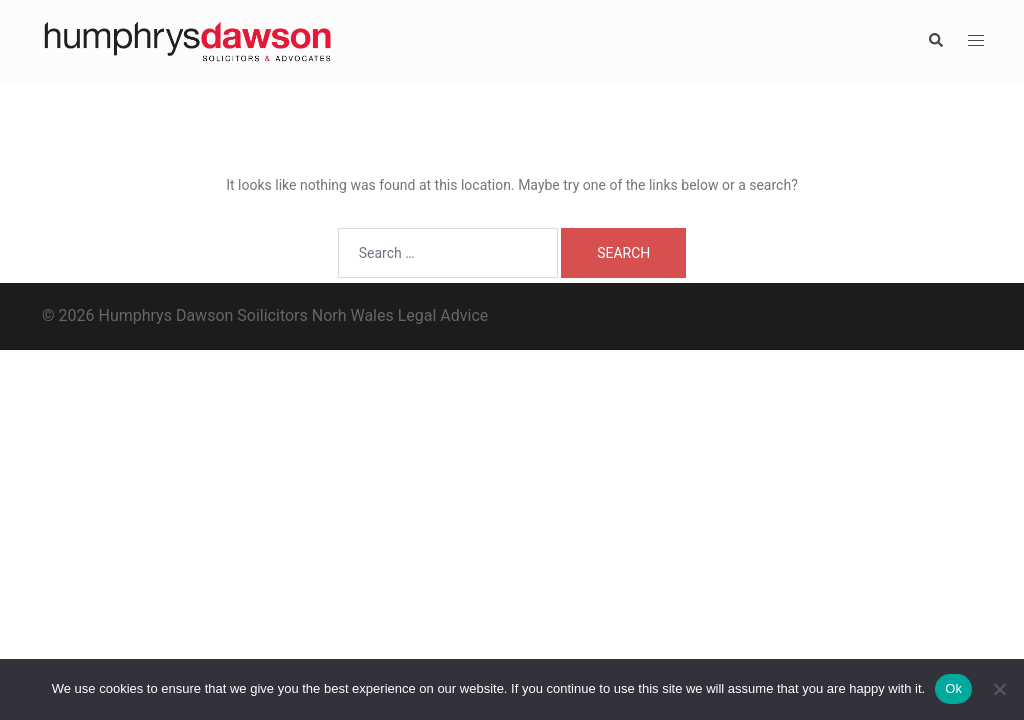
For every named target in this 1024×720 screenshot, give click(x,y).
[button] (935, 41)
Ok (953, 688)
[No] (999, 689)
